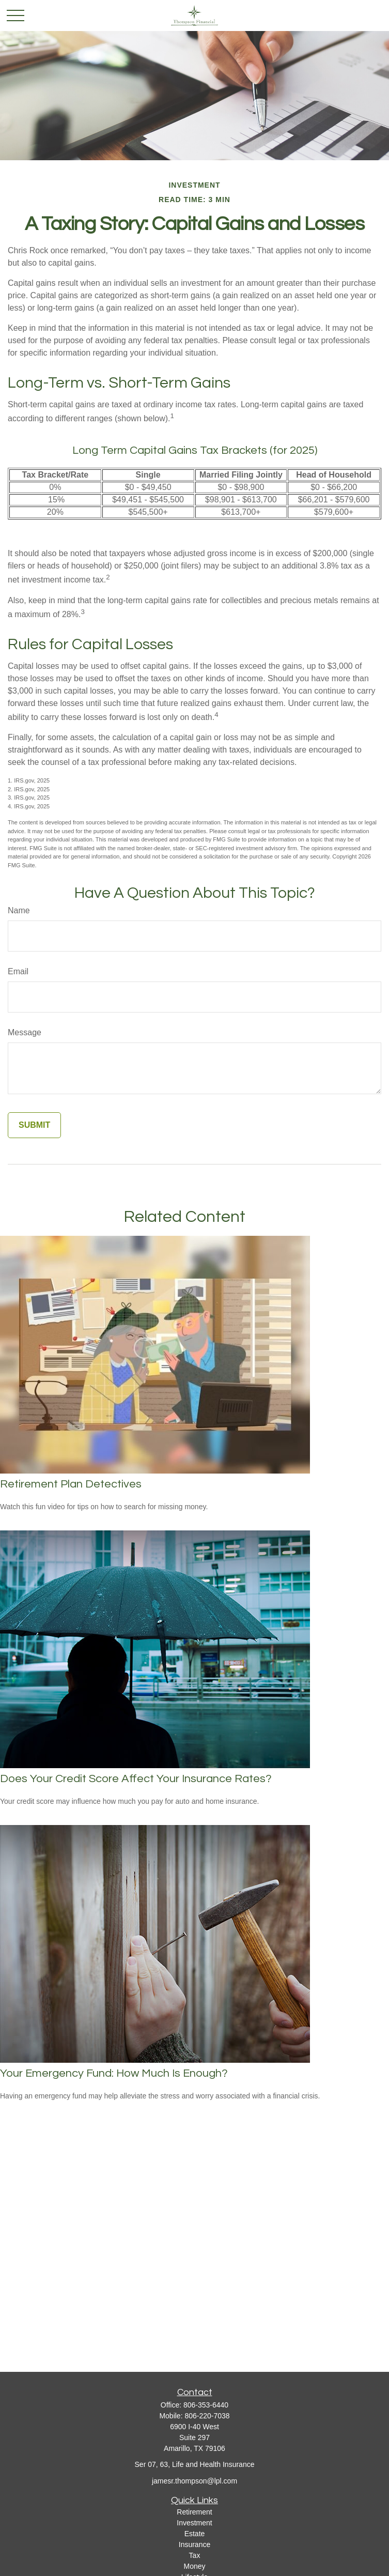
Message (24, 1032)
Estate (194, 2533)
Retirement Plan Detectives (71, 1484)
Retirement (194, 2512)
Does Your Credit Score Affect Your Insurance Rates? (136, 1779)
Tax (194, 2555)
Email (18, 971)
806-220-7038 (206, 2416)
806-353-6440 (205, 2405)
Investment (194, 2523)
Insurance (194, 2544)
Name (19, 910)
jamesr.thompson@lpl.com (194, 2481)
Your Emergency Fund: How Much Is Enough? (114, 2073)
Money (194, 2566)
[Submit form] (34, 1125)
